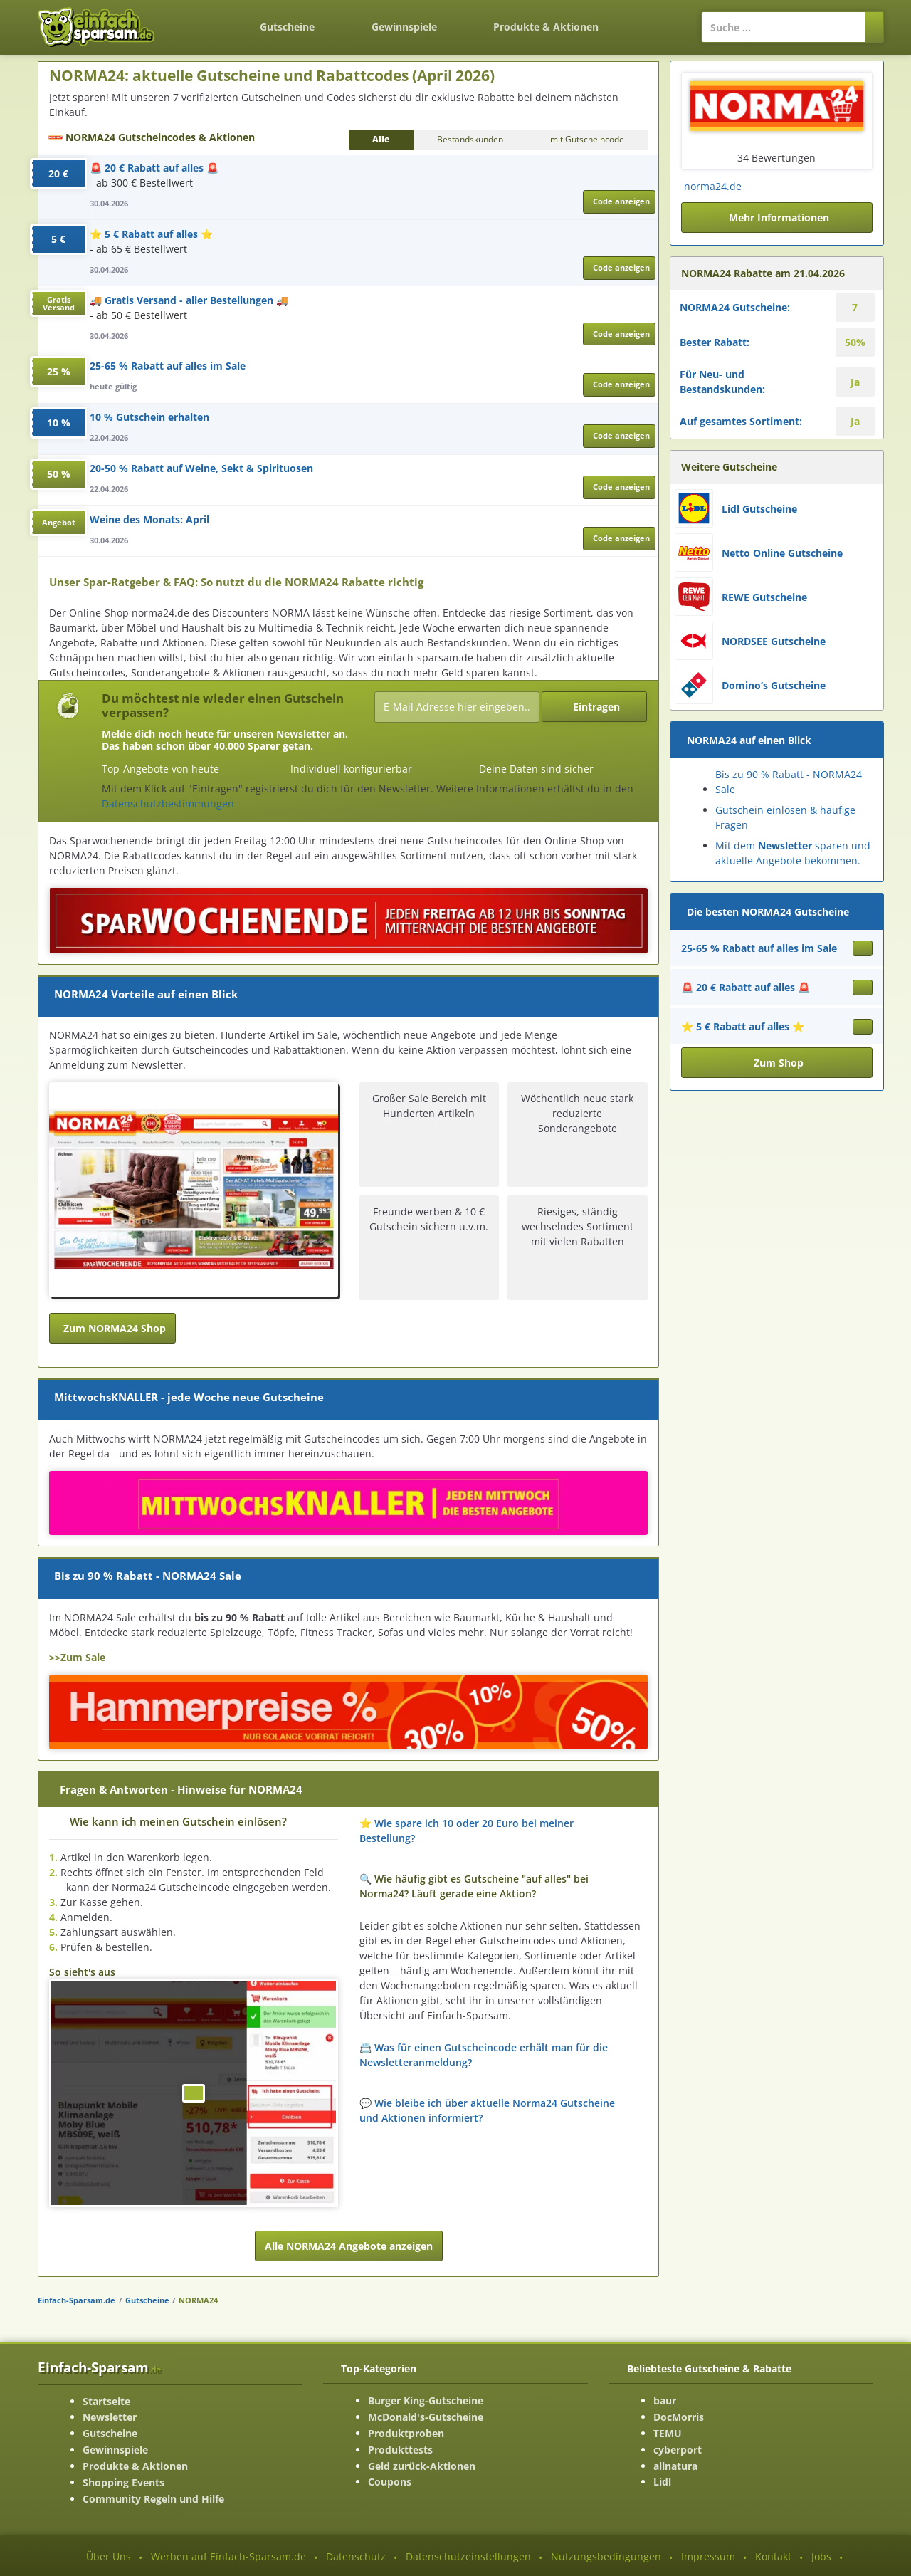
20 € (58, 173)
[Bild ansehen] (193, 2093)
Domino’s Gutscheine (774, 685)
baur (664, 2400)
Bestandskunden (470, 139)
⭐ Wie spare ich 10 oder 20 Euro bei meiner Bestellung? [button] (466, 1830)
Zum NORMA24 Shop (114, 1328)
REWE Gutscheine (764, 597)
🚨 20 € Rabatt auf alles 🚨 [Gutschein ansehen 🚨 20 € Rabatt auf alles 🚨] (745, 987)
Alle (380, 139)
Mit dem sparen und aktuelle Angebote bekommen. (792, 853)
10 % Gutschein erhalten (149, 417)
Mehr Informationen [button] (779, 217)
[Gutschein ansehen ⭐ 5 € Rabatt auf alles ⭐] (863, 1027)
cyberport (677, 2449)
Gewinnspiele (404, 26)
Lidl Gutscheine (759, 508)
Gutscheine (287, 26)
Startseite (106, 2401)
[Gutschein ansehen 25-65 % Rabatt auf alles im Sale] (863, 948)
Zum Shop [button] (779, 1062)
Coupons (389, 2481)
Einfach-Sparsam (99, 2367)
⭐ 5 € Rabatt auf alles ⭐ (151, 234)
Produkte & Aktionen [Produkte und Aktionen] (546, 26)
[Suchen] (874, 27)
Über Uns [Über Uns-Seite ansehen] (108, 2556)
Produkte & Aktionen (135, 2466)
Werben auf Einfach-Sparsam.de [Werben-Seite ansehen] (228, 2556)
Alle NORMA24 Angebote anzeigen (349, 2246)
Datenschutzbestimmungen (168, 803)
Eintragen (596, 706)
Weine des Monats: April (149, 519)
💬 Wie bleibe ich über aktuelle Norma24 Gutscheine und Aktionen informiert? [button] (487, 2110)
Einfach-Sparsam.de (76, 2300)
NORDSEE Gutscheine (774, 641)
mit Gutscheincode (587, 139)
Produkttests (400, 2449)
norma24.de (713, 186)
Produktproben (406, 2433)
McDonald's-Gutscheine (425, 2417)
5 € (58, 239)
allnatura (675, 2466)
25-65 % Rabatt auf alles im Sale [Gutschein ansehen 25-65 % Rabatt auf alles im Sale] (759, 948)
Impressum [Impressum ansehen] (708, 2556)
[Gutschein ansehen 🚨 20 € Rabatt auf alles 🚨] (863, 987)
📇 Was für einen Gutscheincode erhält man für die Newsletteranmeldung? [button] (483, 2055)
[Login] (654, 20)
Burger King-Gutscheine (425, 2400)
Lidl (662, 2481)
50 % (58, 474)
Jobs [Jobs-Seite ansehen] (821, 2556)
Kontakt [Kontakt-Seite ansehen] (773, 2556)
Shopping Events (123, 2482)
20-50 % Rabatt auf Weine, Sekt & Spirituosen (201, 468)
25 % (58, 371)
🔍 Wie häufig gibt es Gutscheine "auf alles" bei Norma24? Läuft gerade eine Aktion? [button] (474, 1886)
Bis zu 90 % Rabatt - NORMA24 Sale (788, 782)
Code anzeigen (621, 201)
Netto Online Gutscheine (782, 553)
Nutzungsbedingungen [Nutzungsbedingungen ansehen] (606, 2556)
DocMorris (678, 2417)
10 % (58, 422)
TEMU (667, 2433)
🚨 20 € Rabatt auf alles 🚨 (154, 167)
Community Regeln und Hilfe (153, 2499)
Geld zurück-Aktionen (421, 2466)
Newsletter (110, 2417)
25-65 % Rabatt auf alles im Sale (168, 365)
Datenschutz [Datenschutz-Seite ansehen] (356, 2556)
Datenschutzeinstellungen (468, 2556)
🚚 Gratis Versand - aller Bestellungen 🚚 (189, 300)
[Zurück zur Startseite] (203, 18)
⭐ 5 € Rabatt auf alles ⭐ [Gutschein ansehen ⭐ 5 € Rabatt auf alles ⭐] (742, 1026)
